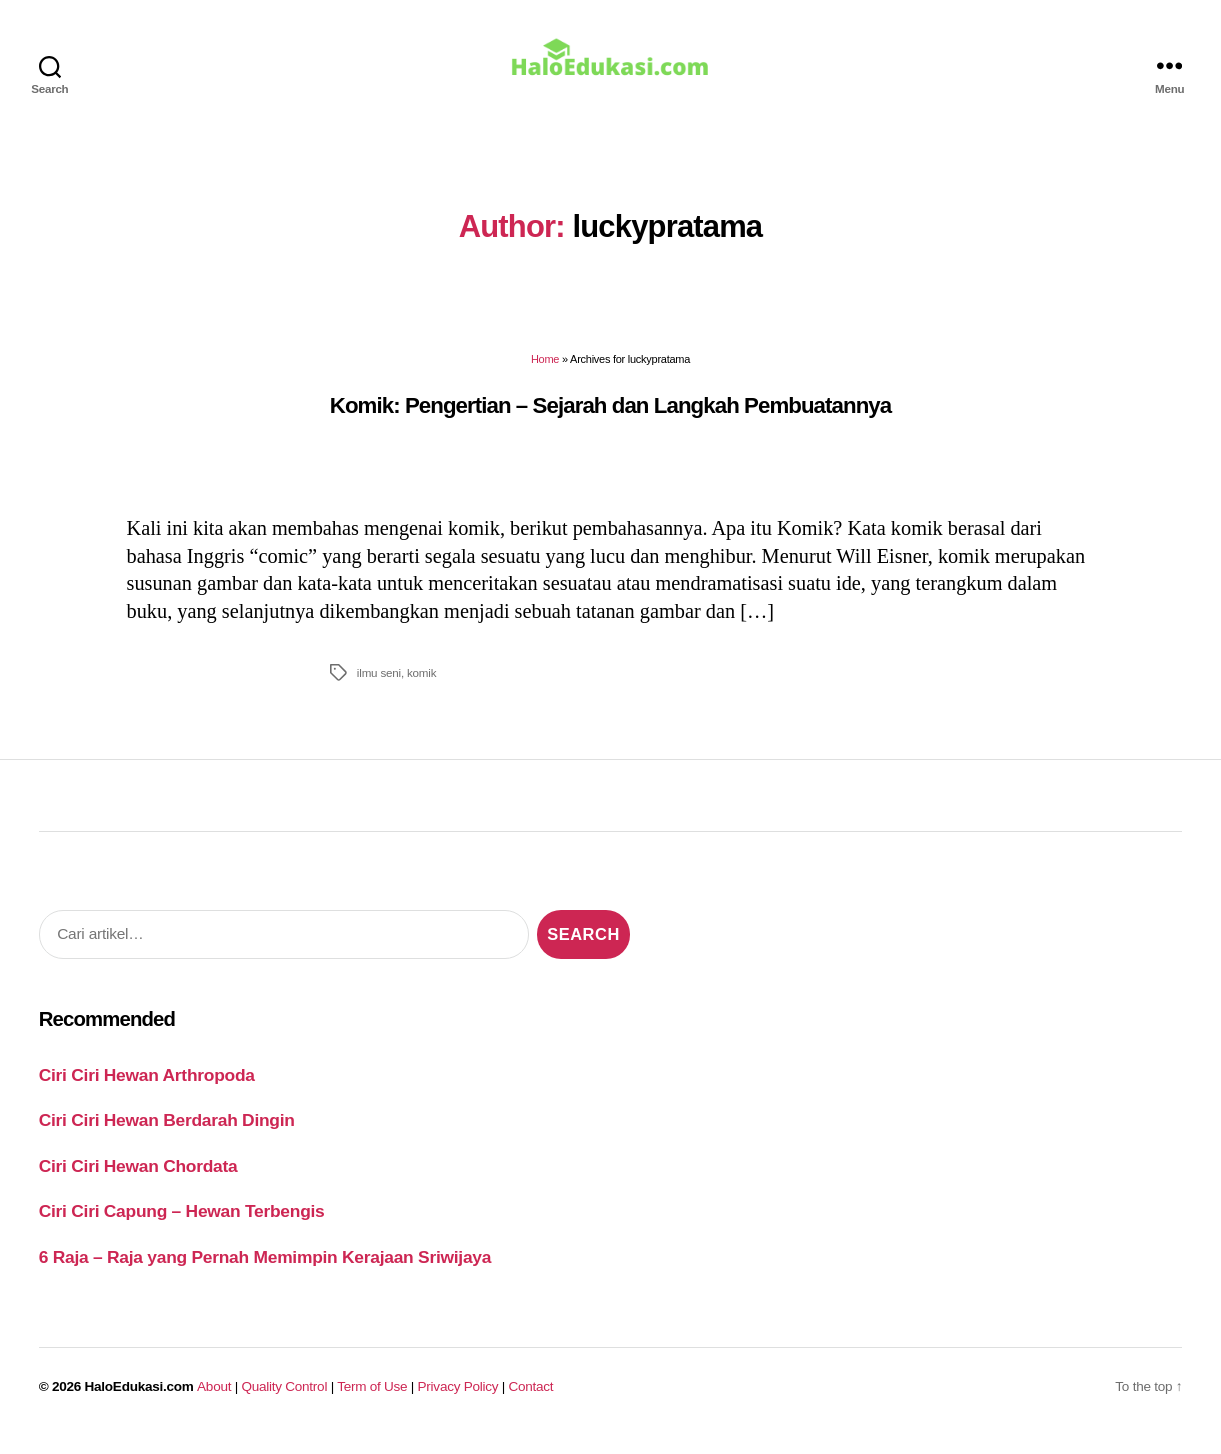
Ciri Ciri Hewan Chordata (138, 1180)
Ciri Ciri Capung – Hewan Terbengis (182, 1225)
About (214, 1400)
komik (421, 686)
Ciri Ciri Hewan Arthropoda (147, 1089)
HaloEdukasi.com (139, 1400)
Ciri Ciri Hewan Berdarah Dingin (167, 1134)
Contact (531, 1400)
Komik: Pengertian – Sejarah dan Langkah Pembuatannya (610, 419)
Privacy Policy (458, 1400)
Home (545, 373)
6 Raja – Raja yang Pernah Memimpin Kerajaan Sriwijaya (265, 1271)
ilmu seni (379, 686)
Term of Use (372, 1400)
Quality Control (284, 1400)
